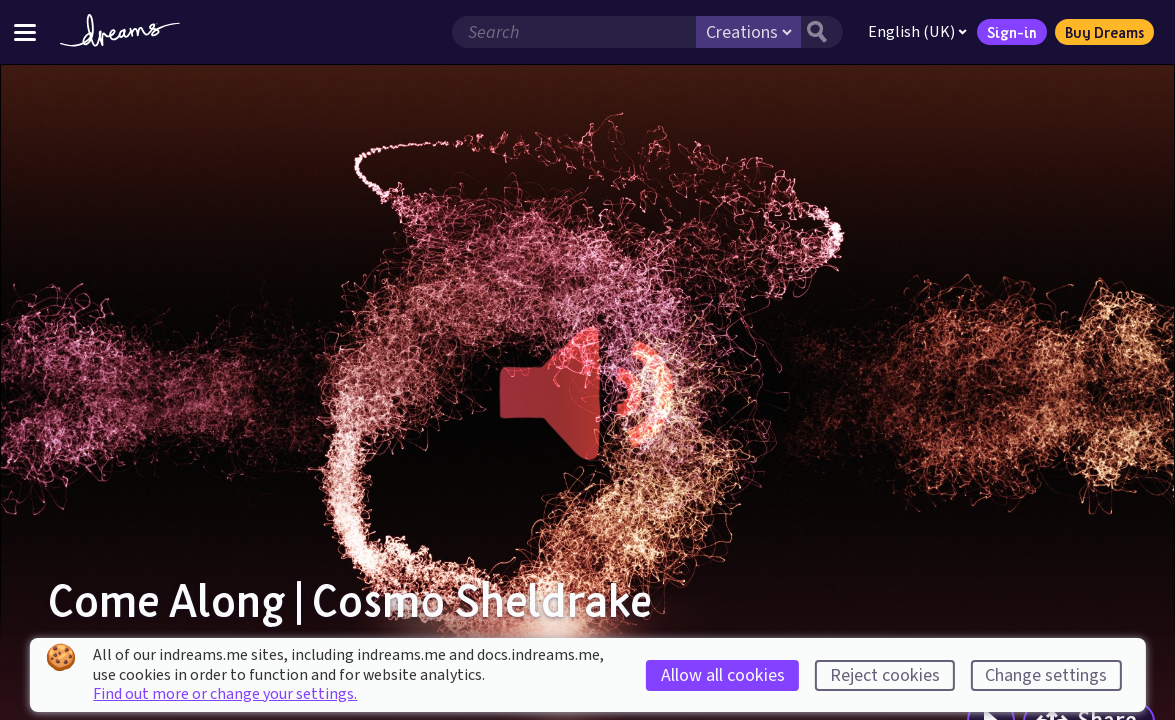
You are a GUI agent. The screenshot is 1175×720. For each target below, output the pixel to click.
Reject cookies (885, 675)
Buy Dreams (1104, 32)
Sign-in (1012, 32)
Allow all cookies (723, 675)
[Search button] (822, 32)
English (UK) (917, 32)
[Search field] (574, 32)
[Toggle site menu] (25, 31)
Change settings (1046, 675)
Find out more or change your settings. (225, 694)
